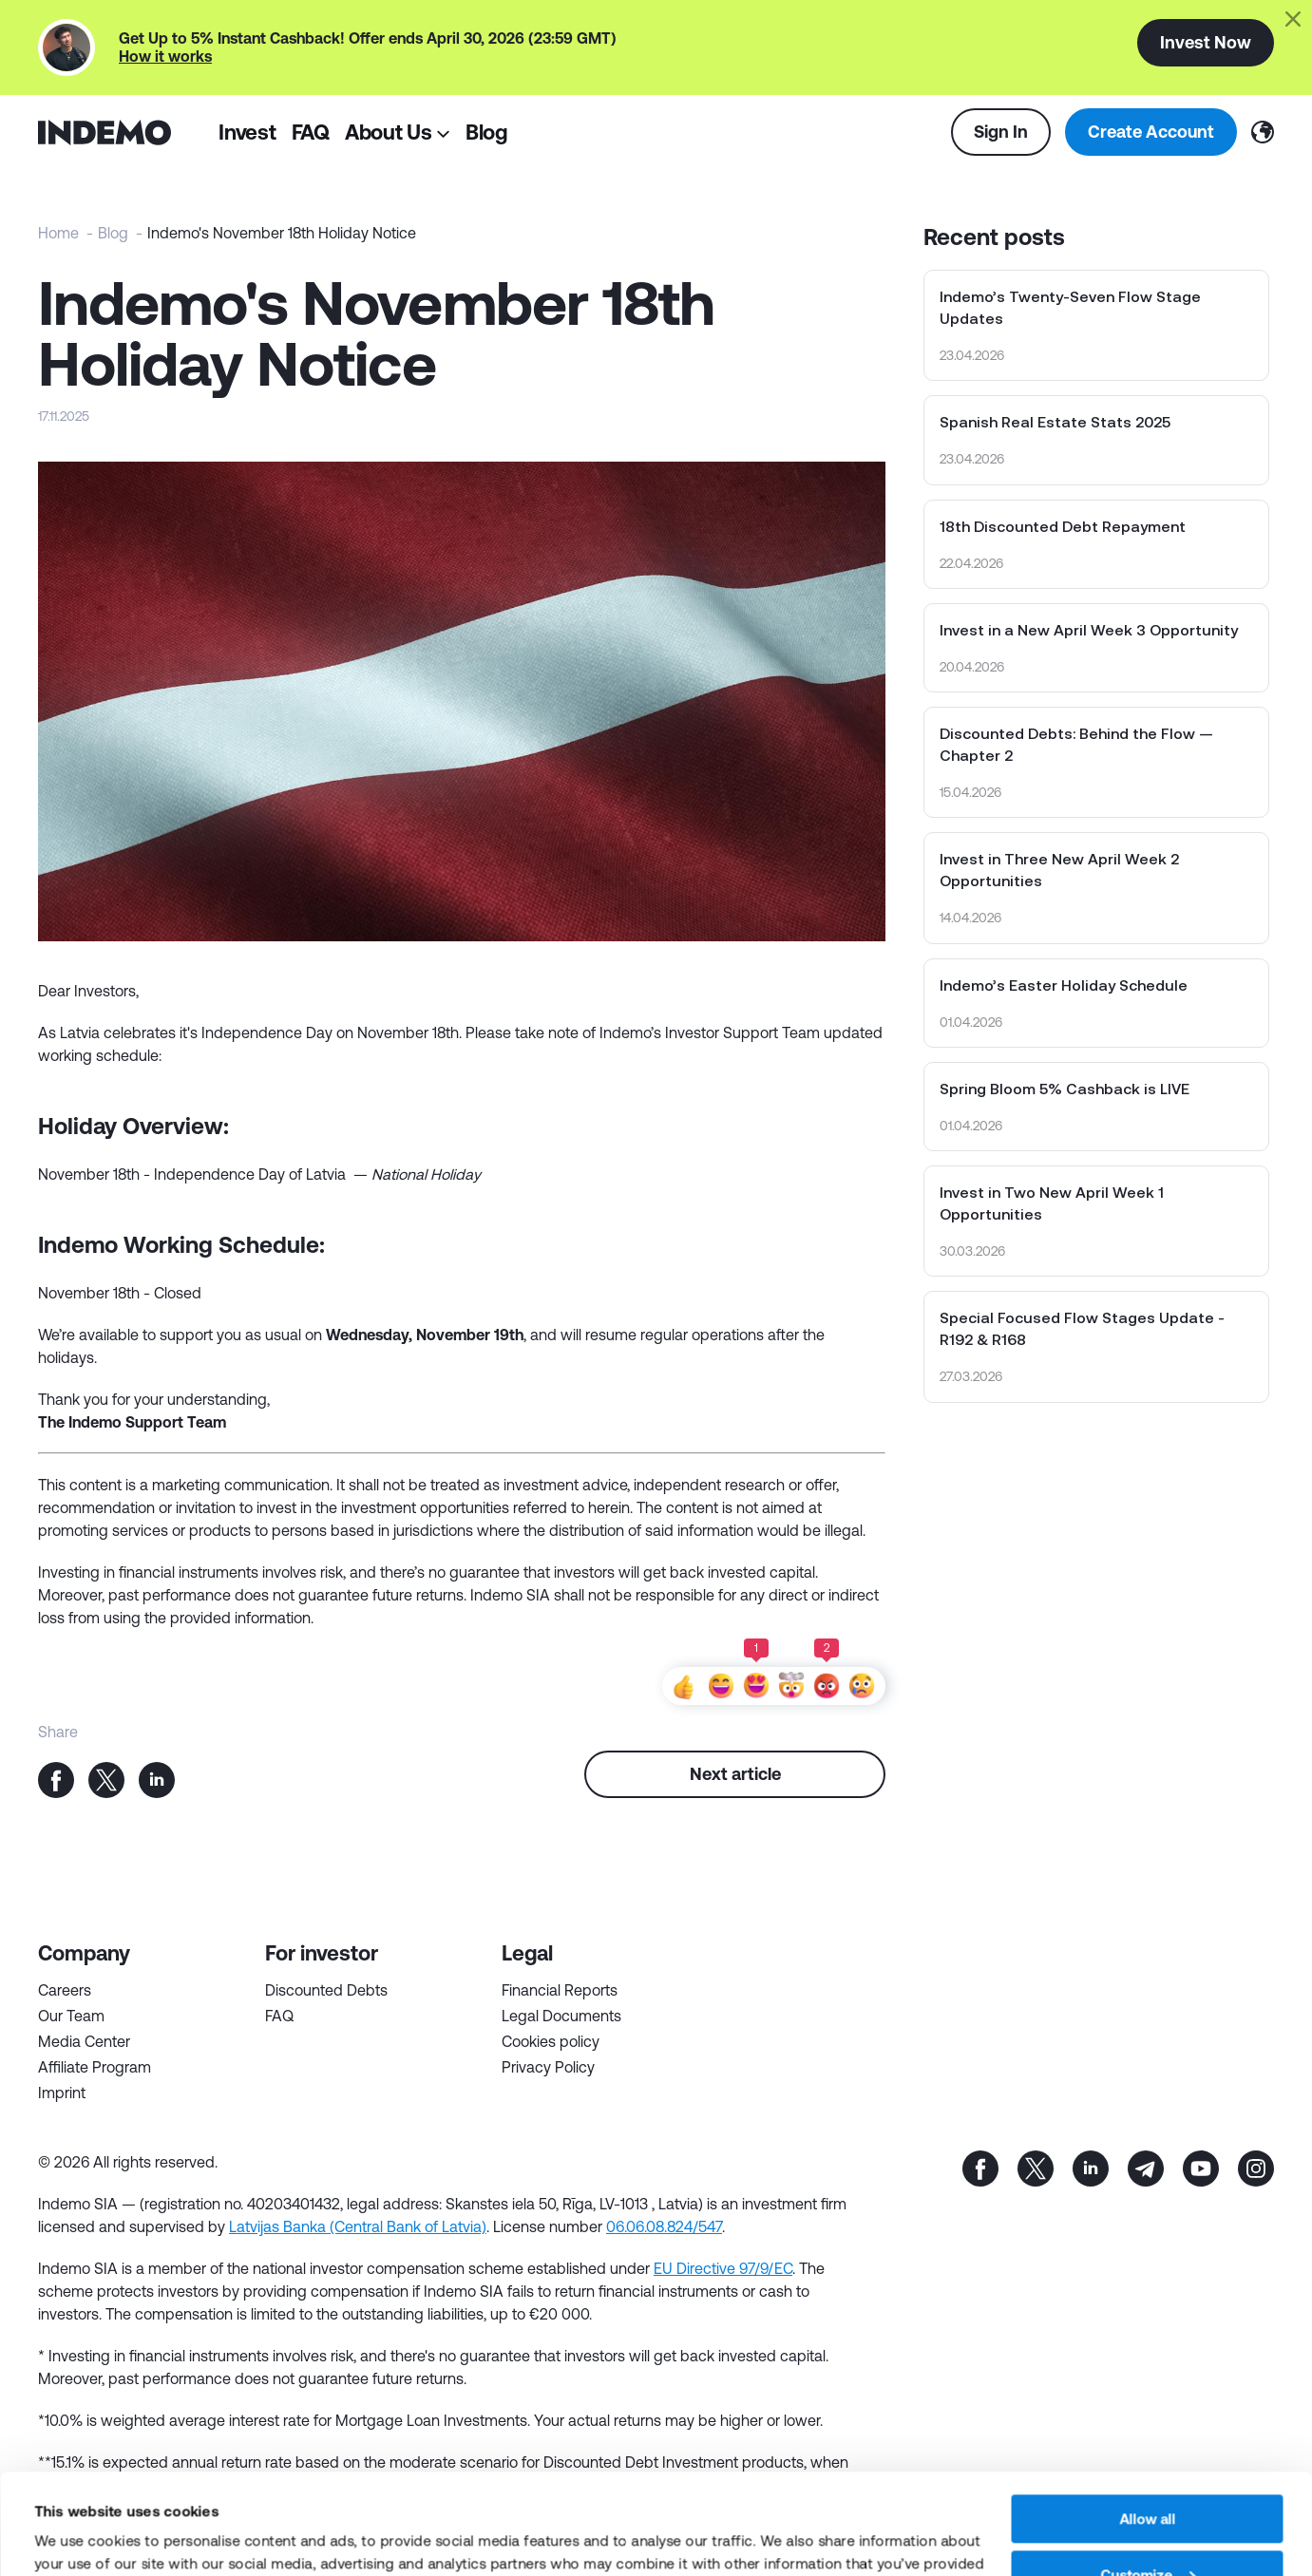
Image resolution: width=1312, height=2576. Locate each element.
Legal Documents (561, 2015)
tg (1146, 2168)
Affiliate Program (94, 2066)
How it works (165, 56)
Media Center (84, 2041)
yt (1201, 2168)
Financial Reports (560, 1989)
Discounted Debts (326, 1989)
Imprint (62, 2092)
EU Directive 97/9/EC (723, 2268)
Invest (247, 131)
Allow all (1147, 2419)
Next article (735, 1773)
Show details (77, 2538)
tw (1035, 2168)
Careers (64, 1989)
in (1091, 2168)
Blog (486, 131)
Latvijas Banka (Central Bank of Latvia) (357, 2226)
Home (58, 232)
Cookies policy (550, 2041)
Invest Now (1205, 41)
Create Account (1151, 131)
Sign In (1001, 131)
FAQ (311, 131)
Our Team (71, 2015)
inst (1256, 2168)
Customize (1147, 2475)
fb (980, 2168)
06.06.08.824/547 (664, 2226)
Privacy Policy (548, 2066)
